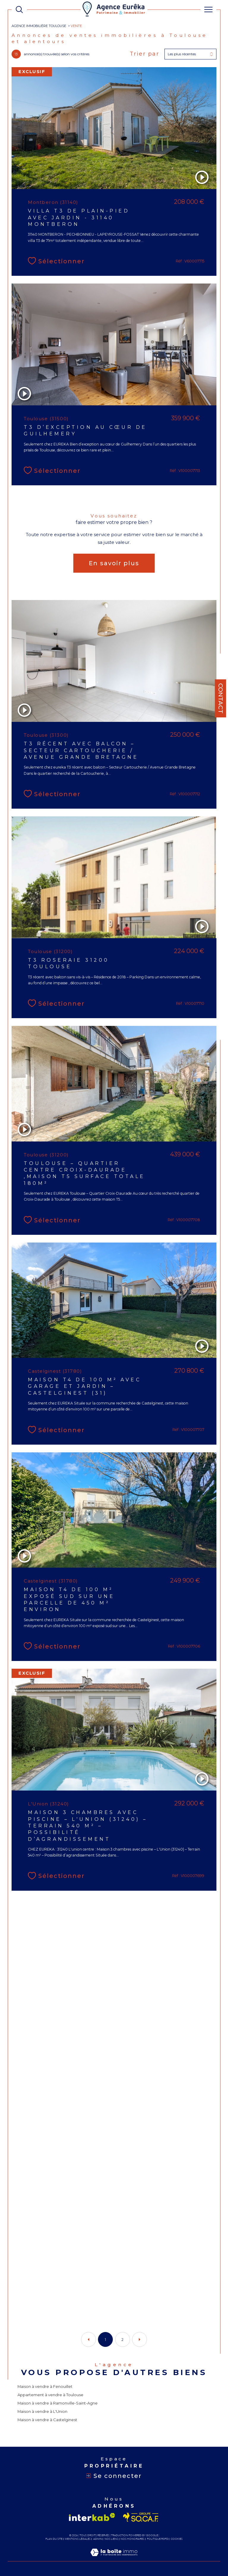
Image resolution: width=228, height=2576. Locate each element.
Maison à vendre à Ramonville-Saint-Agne (58, 2403)
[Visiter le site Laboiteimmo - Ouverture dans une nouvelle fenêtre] (114, 2558)
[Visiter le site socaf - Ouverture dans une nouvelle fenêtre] (141, 2517)
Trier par (144, 54)
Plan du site (53, 2539)
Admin (97, 2539)
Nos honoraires (132, 2539)
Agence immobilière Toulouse (39, 26)
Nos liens (111, 2539)
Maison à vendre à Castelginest (47, 2419)
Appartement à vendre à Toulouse (50, 2394)
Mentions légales (78, 2539)
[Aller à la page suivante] (139, 2339)
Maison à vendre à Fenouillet (45, 2386)
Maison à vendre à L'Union (42, 2411)
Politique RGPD (157, 2539)
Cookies (177, 2538)
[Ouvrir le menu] (208, 9)
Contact (220, 698)
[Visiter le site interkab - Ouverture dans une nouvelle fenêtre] (92, 2517)
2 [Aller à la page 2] (122, 2339)
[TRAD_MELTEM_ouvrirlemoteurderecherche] (19, 9)
